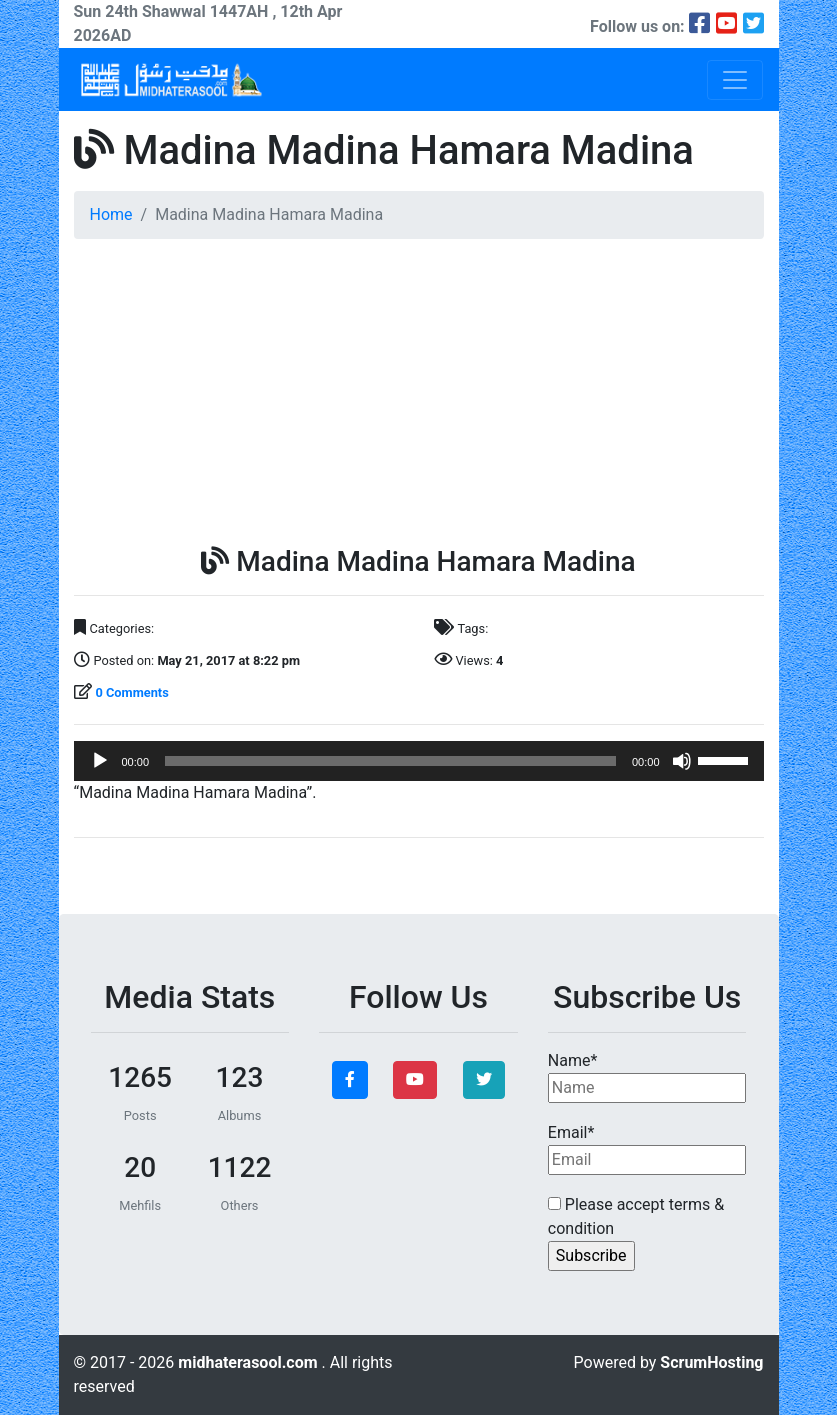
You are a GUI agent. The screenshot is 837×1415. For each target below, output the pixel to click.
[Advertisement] (419, 395)
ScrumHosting (711, 1362)
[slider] (390, 761)
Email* (647, 1149)
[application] (419, 761)
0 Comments (131, 692)
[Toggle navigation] (735, 80)
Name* (647, 1077)
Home (111, 214)
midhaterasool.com (249, 1362)
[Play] (100, 761)
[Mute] (682, 761)
